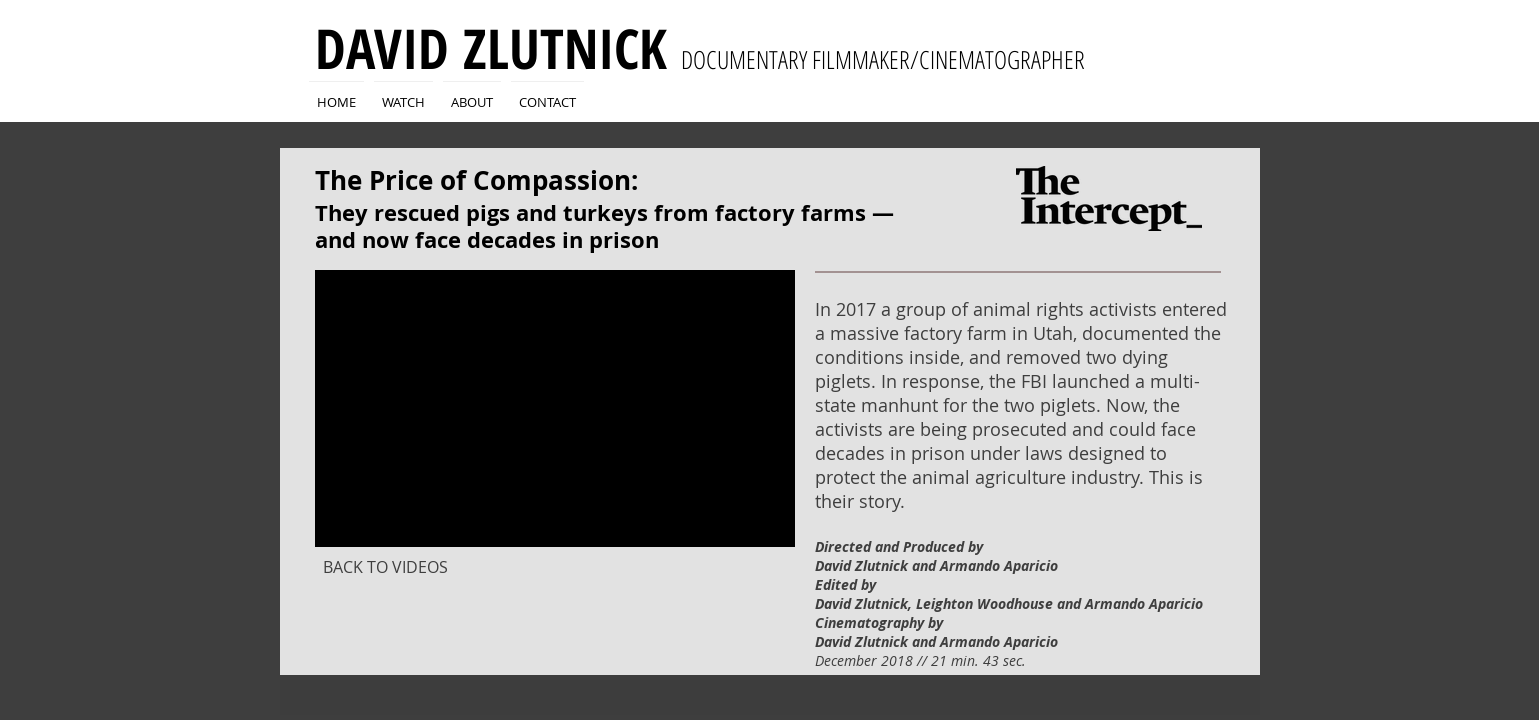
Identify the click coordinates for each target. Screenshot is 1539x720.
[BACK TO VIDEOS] (386, 567)
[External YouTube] (555, 408)
